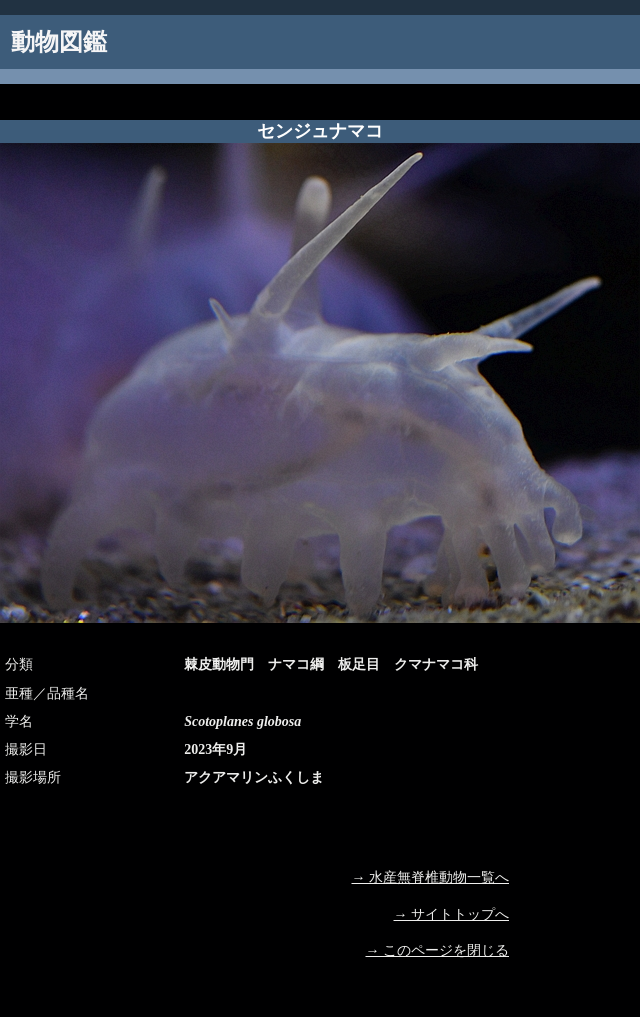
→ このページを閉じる (438, 950)
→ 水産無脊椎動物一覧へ (431, 877)
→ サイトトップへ (452, 914)
